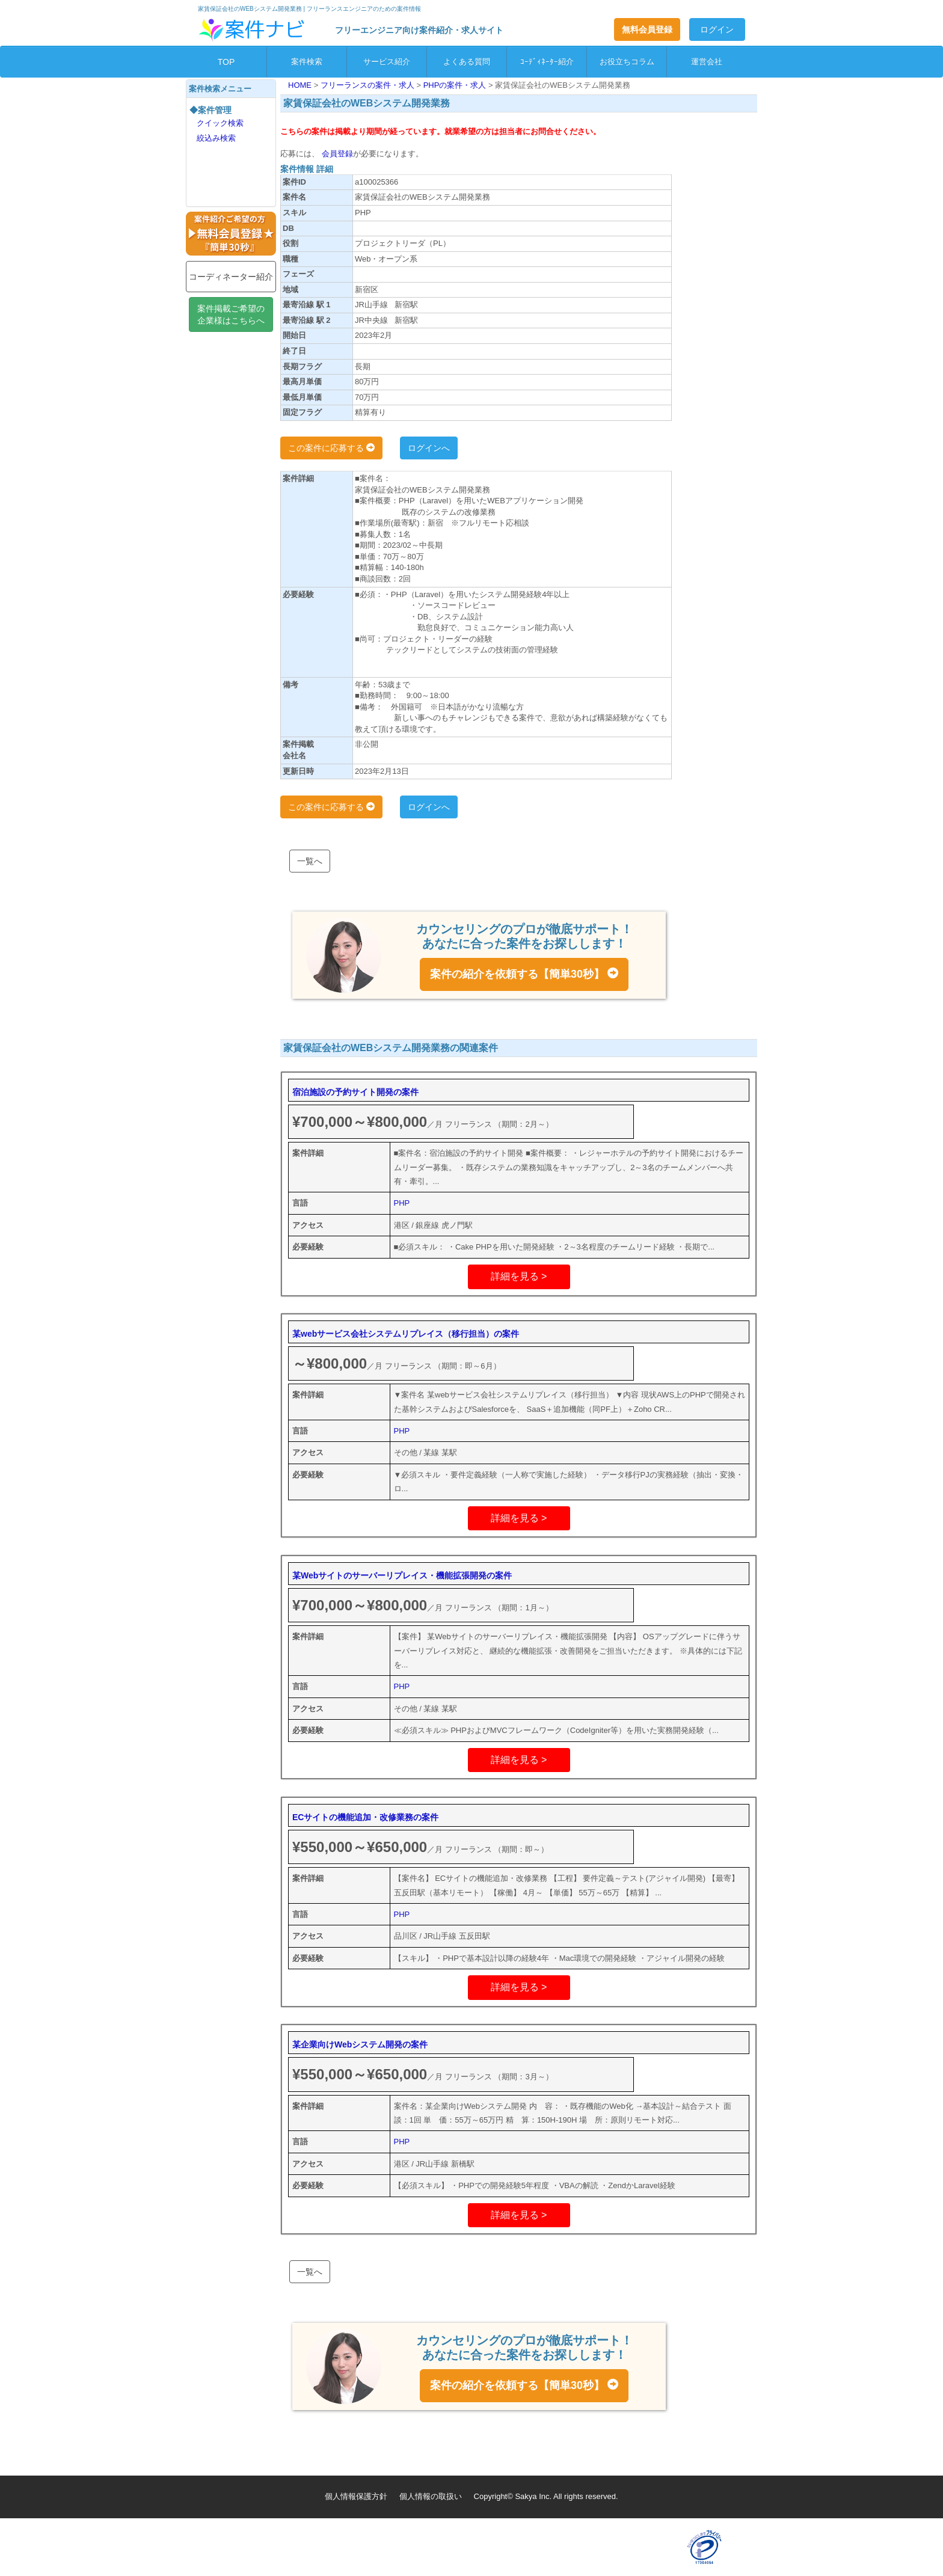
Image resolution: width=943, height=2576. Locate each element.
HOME (301, 85)
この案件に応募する (331, 448)
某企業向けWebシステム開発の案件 (360, 2044)
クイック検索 (220, 122)
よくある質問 (466, 61)
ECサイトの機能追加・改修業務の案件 (365, 1817)
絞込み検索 (216, 138)
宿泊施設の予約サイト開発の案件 (355, 1092)
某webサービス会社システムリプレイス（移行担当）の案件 (405, 1334)
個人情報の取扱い (430, 2496)
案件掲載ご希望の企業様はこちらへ (231, 314)
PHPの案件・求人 (455, 85)
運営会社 (706, 61)
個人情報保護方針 (356, 2496)
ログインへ (429, 448)
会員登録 (336, 153)
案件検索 (306, 61)
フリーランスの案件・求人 (369, 85)
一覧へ (309, 861)
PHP (402, 1202)
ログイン (717, 29)
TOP (226, 62)
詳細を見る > (519, 1276)
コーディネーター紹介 (231, 276)
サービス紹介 (386, 61)
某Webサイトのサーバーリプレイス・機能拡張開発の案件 (402, 1575)
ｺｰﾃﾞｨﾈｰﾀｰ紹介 (547, 61)
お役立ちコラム (627, 61)
